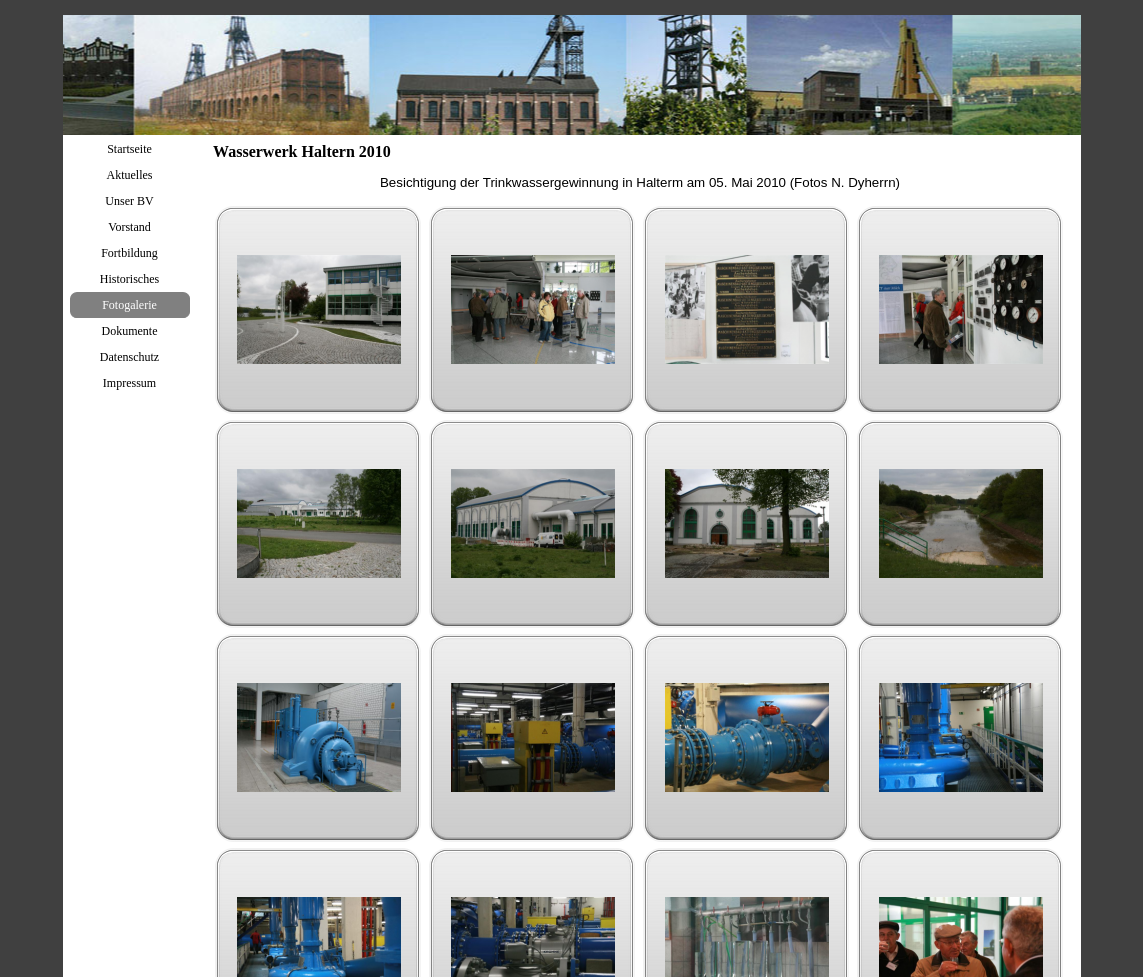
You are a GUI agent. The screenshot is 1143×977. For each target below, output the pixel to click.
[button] (319, 310)
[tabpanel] (640, 183)
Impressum (129, 383)
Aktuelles (130, 175)
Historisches (129, 279)
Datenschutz (129, 357)
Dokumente (130, 331)
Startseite (129, 149)
